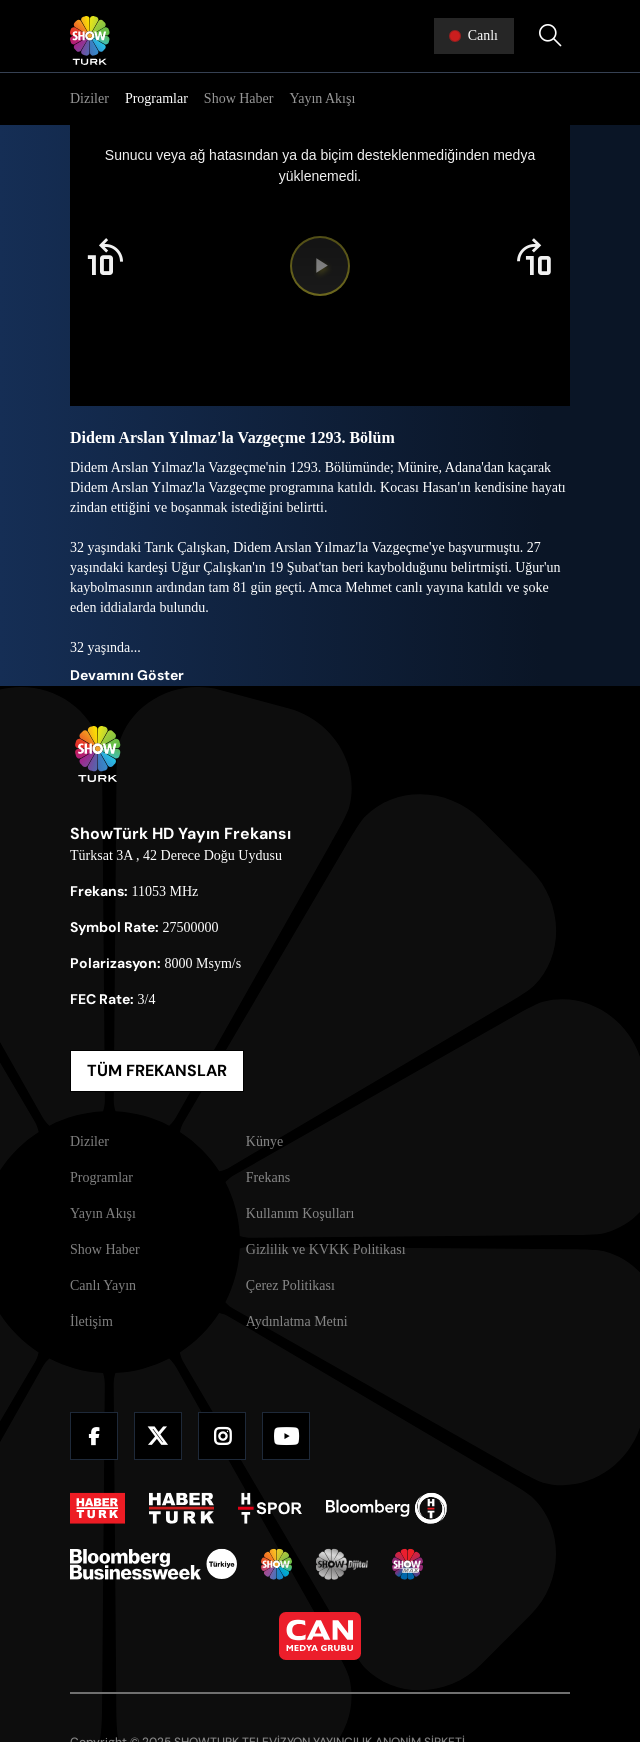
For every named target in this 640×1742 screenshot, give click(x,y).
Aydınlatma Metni (297, 1321)
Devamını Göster (127, 675)
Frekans (268, 1177)
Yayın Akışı (322, 98)
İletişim (91, 1321)
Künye (264, 1141)
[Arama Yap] (550, 36)
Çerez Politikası (290, 1285)
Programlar (156, 98)
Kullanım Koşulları (300, 1213)
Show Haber (239, 98)
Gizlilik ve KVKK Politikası (326, 1249)
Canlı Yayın (103, 1285)
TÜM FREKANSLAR (157, 1070)
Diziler (89, 98)
